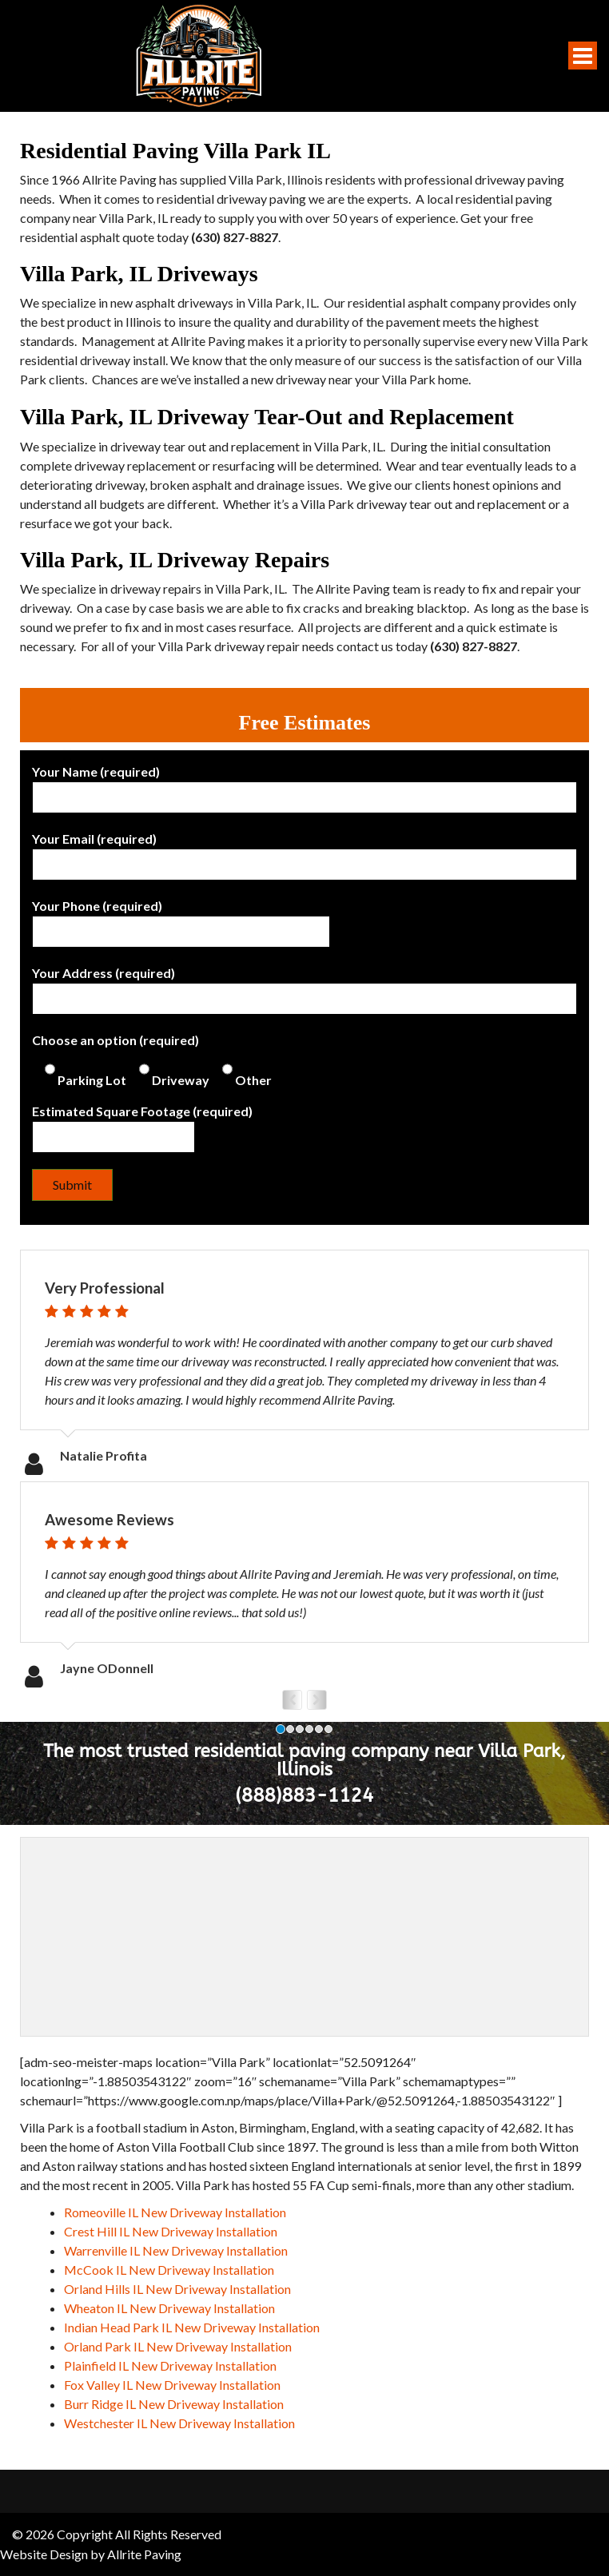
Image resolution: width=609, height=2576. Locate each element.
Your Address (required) (304, 986)
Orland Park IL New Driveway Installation (178, 2346)
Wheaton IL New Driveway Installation (169, 2308)
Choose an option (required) (152, 1059)
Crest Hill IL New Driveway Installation (170, 2231)
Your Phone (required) (181, 919)
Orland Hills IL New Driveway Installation (177, 2288)
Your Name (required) (304, 784)
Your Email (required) (304, 852)
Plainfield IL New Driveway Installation (170, 2365)
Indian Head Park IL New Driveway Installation (192, 2327)
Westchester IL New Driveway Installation (179, 2423)
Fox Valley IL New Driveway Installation (172, 2384)
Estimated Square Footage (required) (142, 1124)
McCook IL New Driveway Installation (169, 2269)
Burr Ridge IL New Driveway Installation (174, 2403)
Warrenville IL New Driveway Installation (176, 2250)
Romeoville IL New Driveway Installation (175, 2212)
